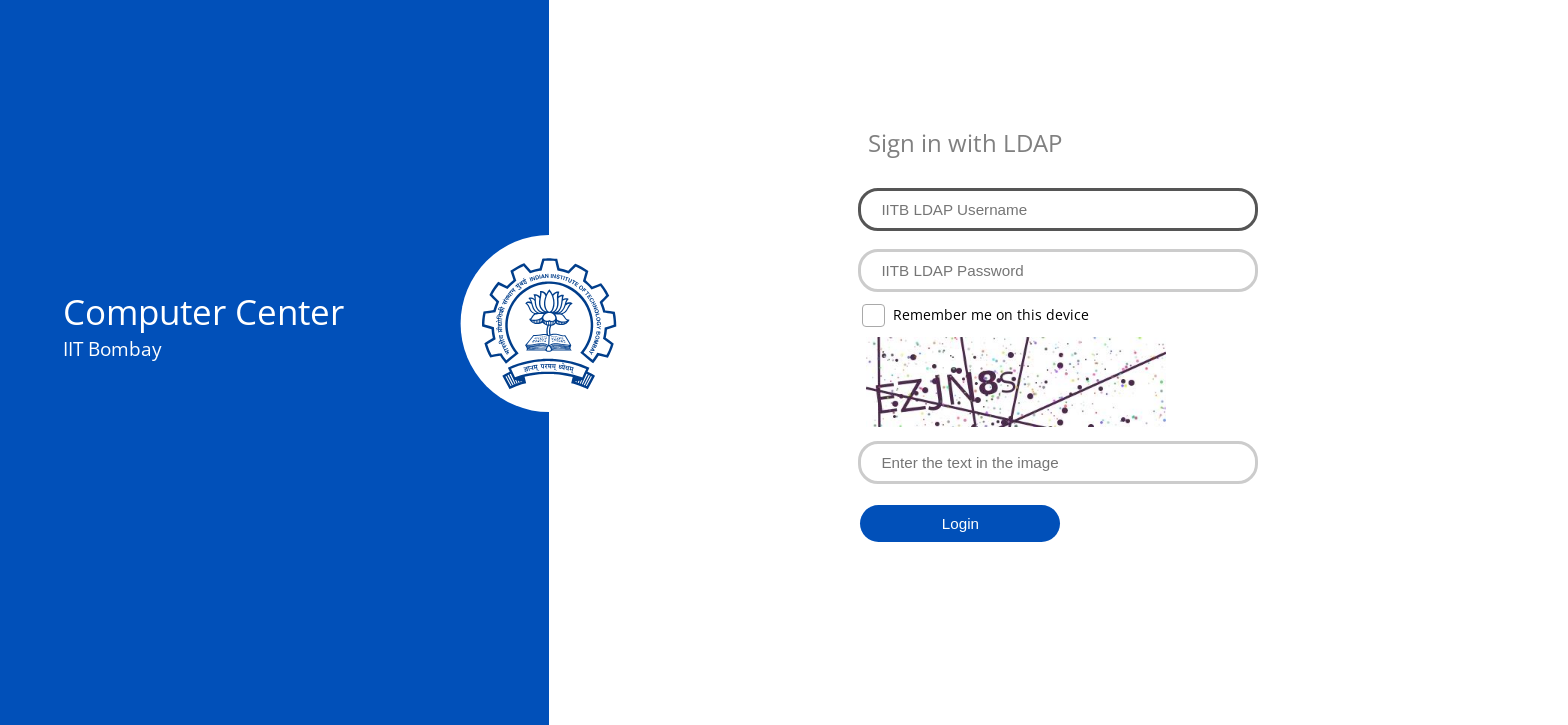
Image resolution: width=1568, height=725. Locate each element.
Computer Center (203, 311)
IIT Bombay (112, 348)
